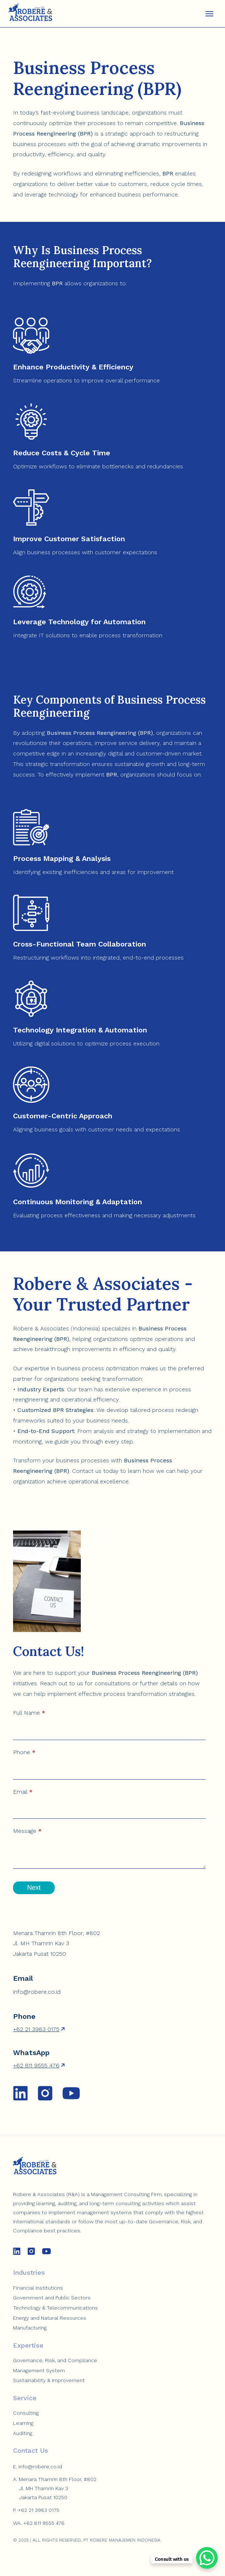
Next (34, 1887)
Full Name (29, 1712)
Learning (23, 2423)
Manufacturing (30, 2328)
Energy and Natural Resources (49, 2318)
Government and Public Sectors (52, 2297)
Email (23, 1791)
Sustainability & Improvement (49, 2380)
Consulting (26, 2413)
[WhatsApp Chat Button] (207, 2558)
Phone (24, 1752)
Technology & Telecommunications (55, 2308)
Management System (39, 2370)
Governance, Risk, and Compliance (55, 2360)
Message (27, 1830)
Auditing (22, 2433)
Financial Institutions (38, 2288)
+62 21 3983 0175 (36, 2029)
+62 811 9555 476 (36, 2065)
